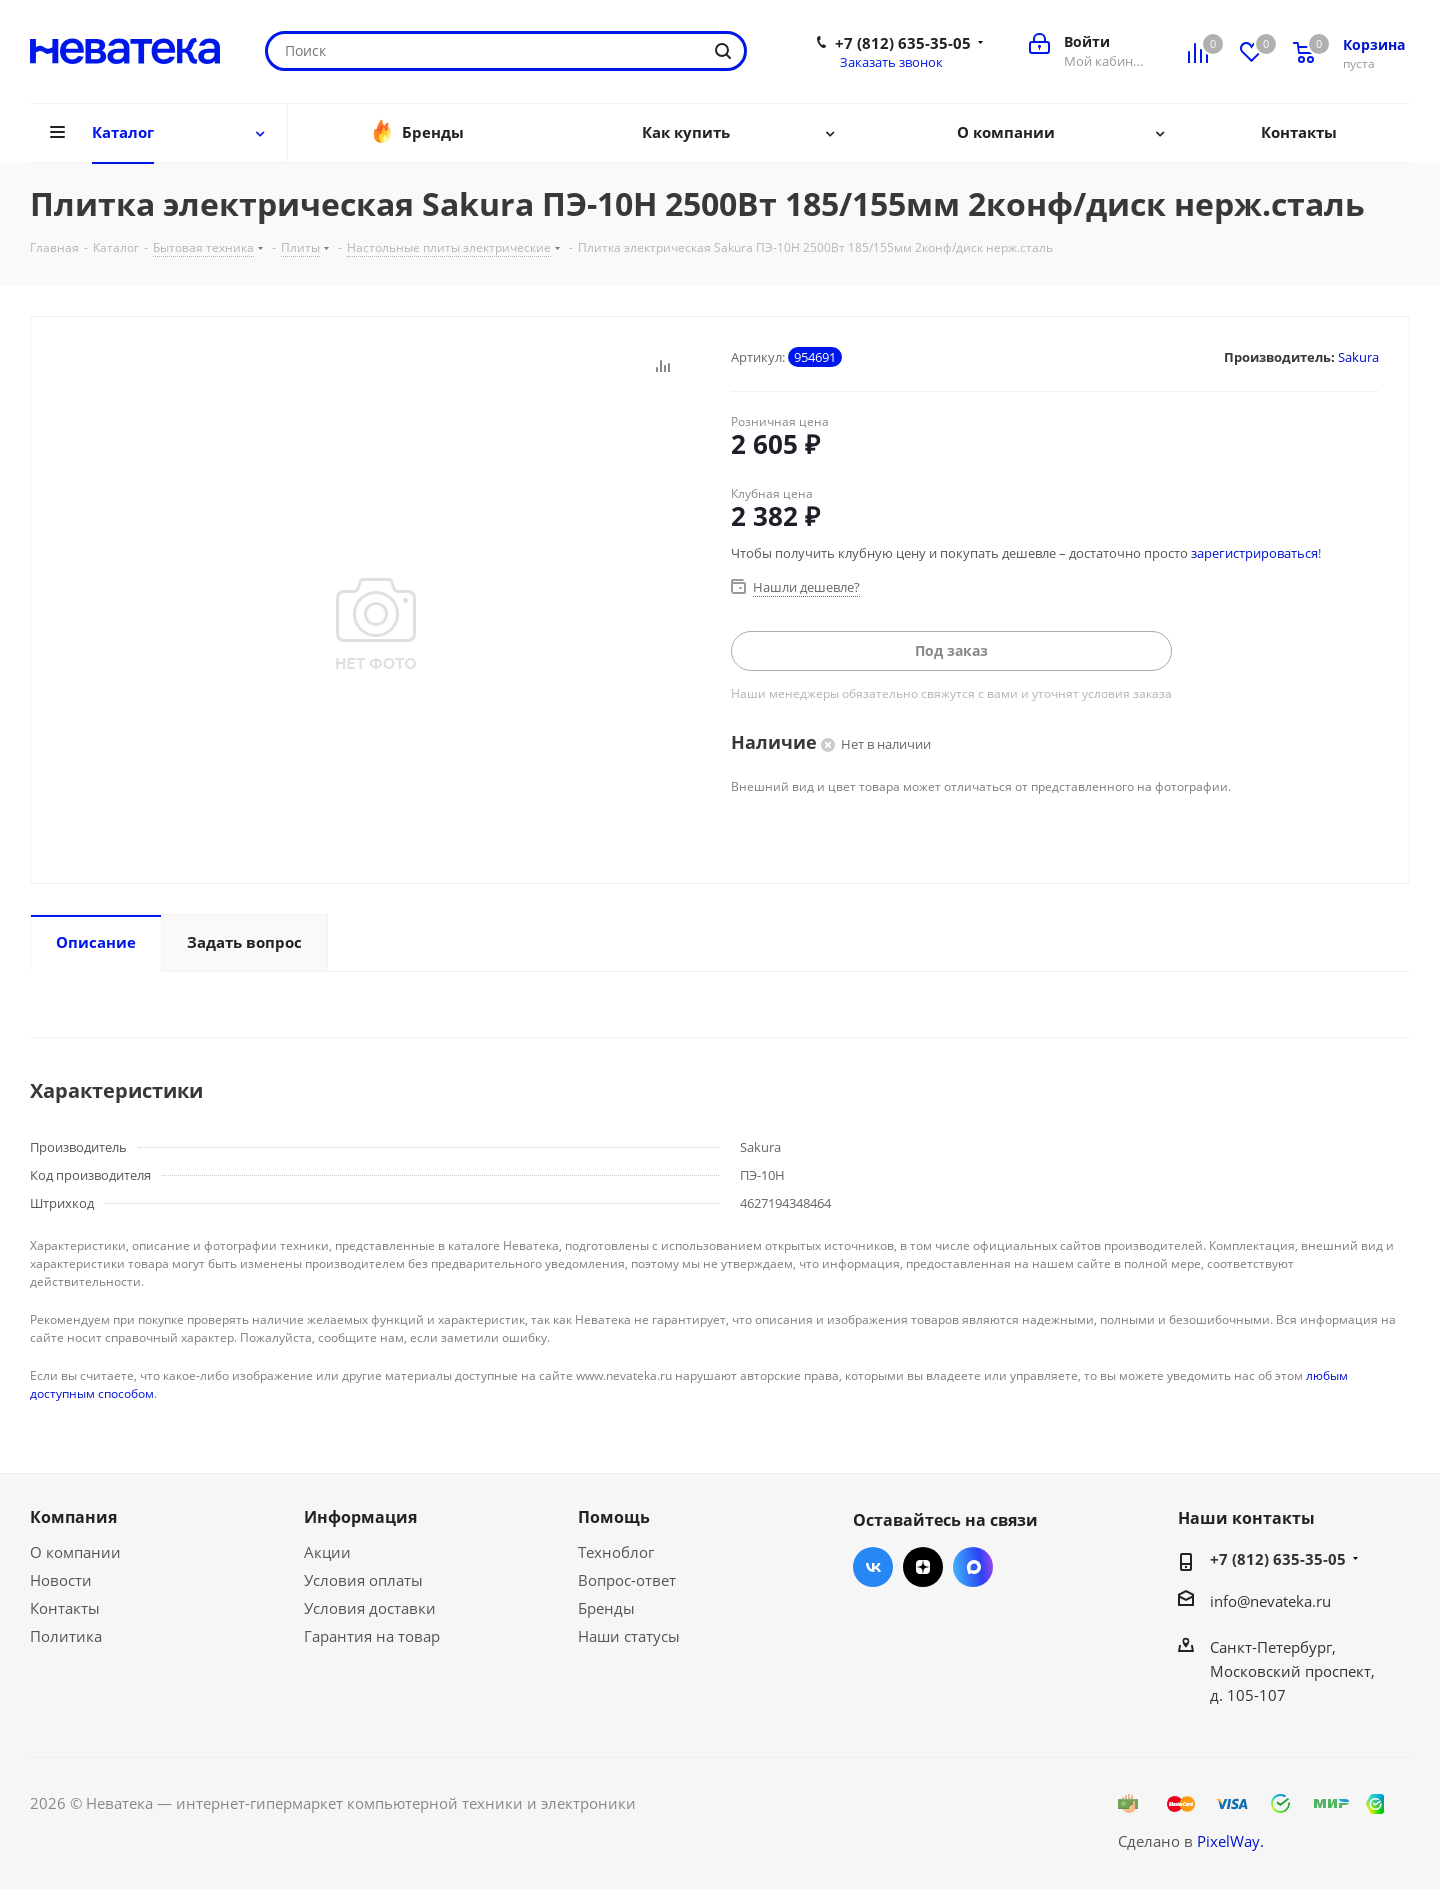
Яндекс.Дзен (923, 1567)
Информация (360, 1517)
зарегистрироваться (1254, 553)
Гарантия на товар (372, 1636)
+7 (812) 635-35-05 (903, 43)
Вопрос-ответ (627, 1580)
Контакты (65, 1608)
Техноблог (616, 1552)
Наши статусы (629, 1636)
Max (973, 1567)
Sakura (1358, 357)
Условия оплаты (363, 1580)
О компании (75, 1552)
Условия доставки (370, 1608)
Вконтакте (873, 1567)
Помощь (614, 1517)
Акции (327, 1552)
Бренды (606, 1608)
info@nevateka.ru (1270, 1601)
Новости (61, 1580)
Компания (73, 1517)
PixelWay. (1230, 1841)
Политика (66, 1636)
